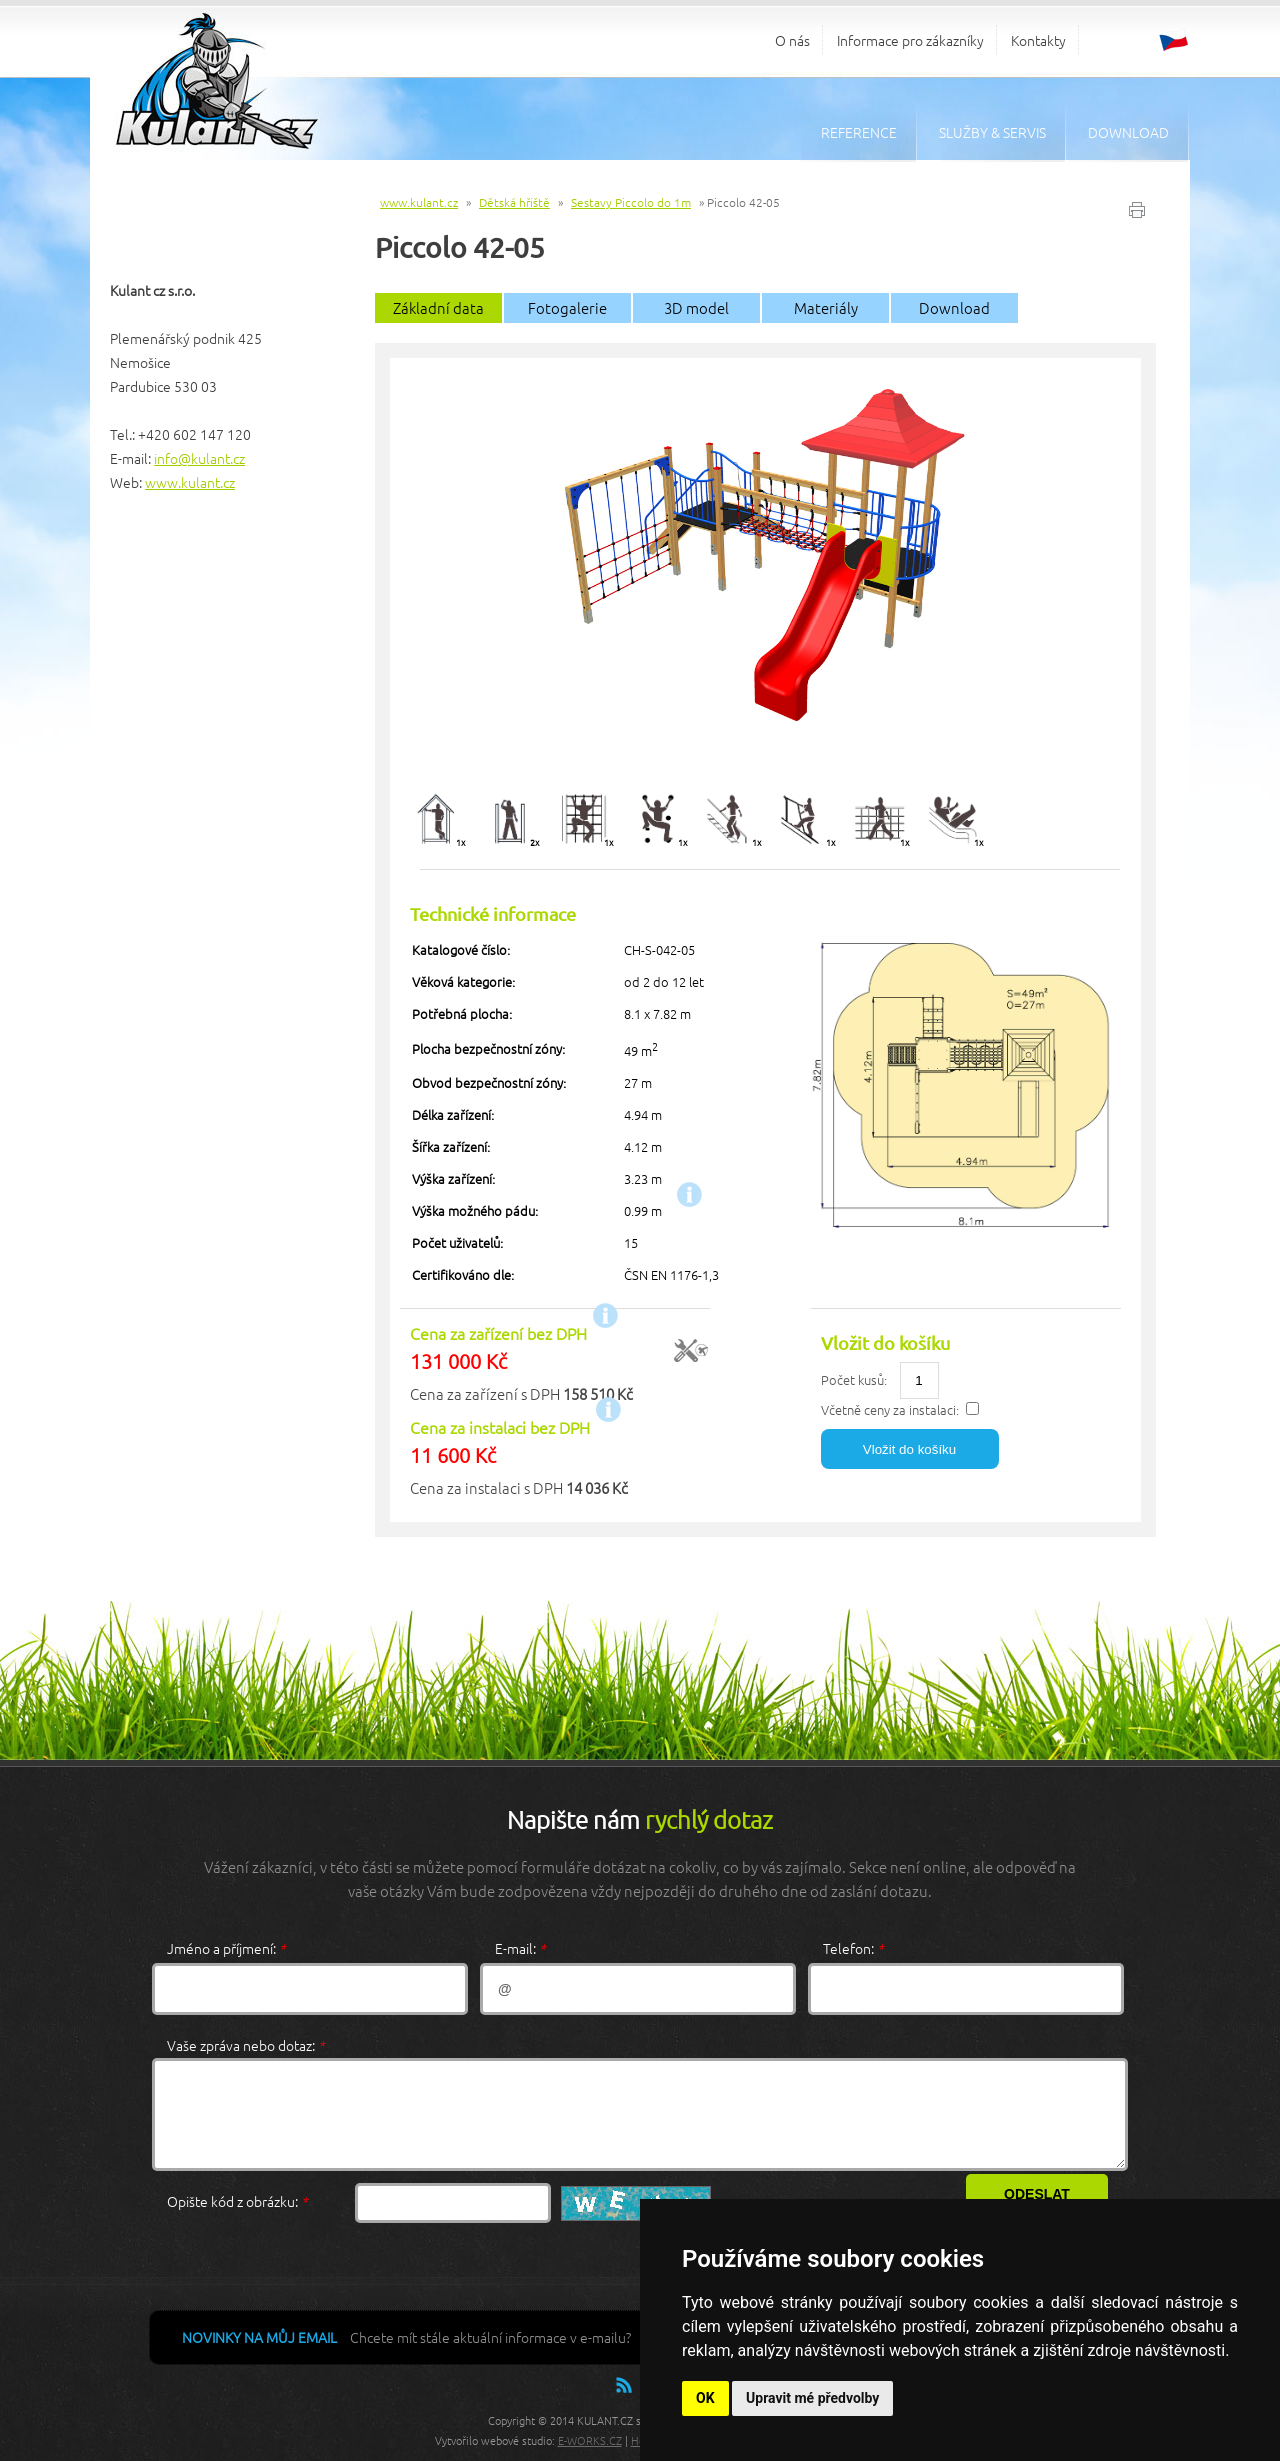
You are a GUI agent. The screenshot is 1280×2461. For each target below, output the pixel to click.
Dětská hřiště (514, 202)
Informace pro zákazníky (910, 40)
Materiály (826, 307)
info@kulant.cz (199, 458)
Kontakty (1038, 40)
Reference (859, 132)
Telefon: (853, 1948)
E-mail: (520, 1948)
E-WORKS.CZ (590, 2440)
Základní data (438, 307)
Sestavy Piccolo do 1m (631, 202)
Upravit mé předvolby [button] (812, 2398)
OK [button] (705, 2398)
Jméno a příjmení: (226, 1948)
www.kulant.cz (190, 482)
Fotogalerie (567, 307)
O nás (792, 40)
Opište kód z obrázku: (237, 2201)
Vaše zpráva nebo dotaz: (246, 2045)
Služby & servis (992, 132)
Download (1128, 132)
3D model (696, 307)
